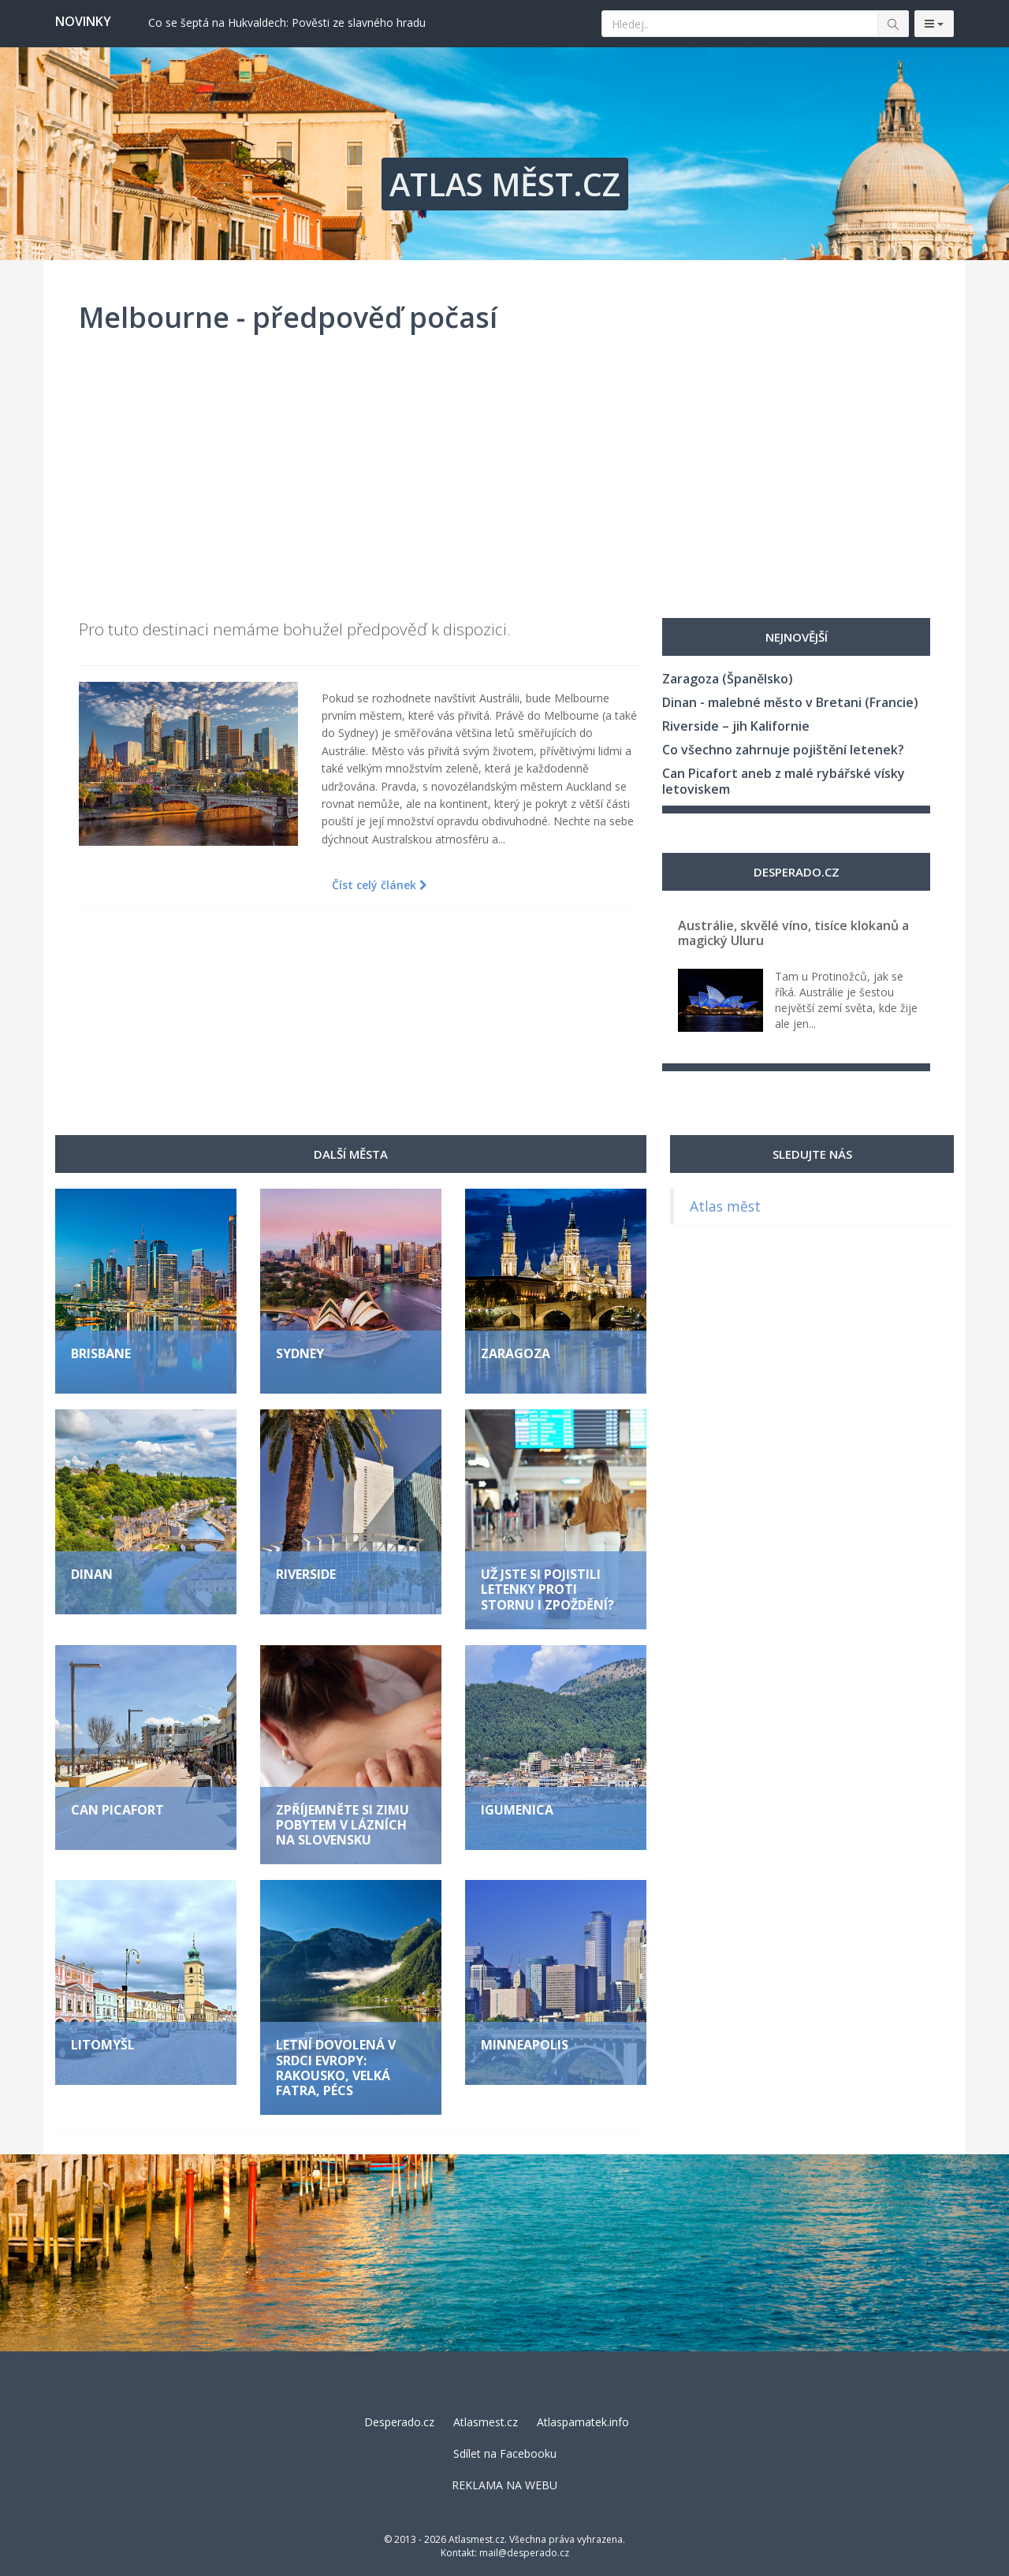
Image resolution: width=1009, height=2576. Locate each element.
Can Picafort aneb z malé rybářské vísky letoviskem (783, 781)
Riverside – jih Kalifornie (736, 726)
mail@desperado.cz (524, 2552)
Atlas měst (725, 1206)
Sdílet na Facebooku (505, 2453)
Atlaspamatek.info (583, 2421)
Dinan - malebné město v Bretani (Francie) (790, 702)
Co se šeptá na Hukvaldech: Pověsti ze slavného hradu (287, 22)
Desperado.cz (399, 2421)
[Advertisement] (504, 484)
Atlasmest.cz (485, 2421)
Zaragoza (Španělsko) (727, 678)
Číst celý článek (379, 884)
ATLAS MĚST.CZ (504, 184)
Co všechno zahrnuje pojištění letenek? (783, 749)
